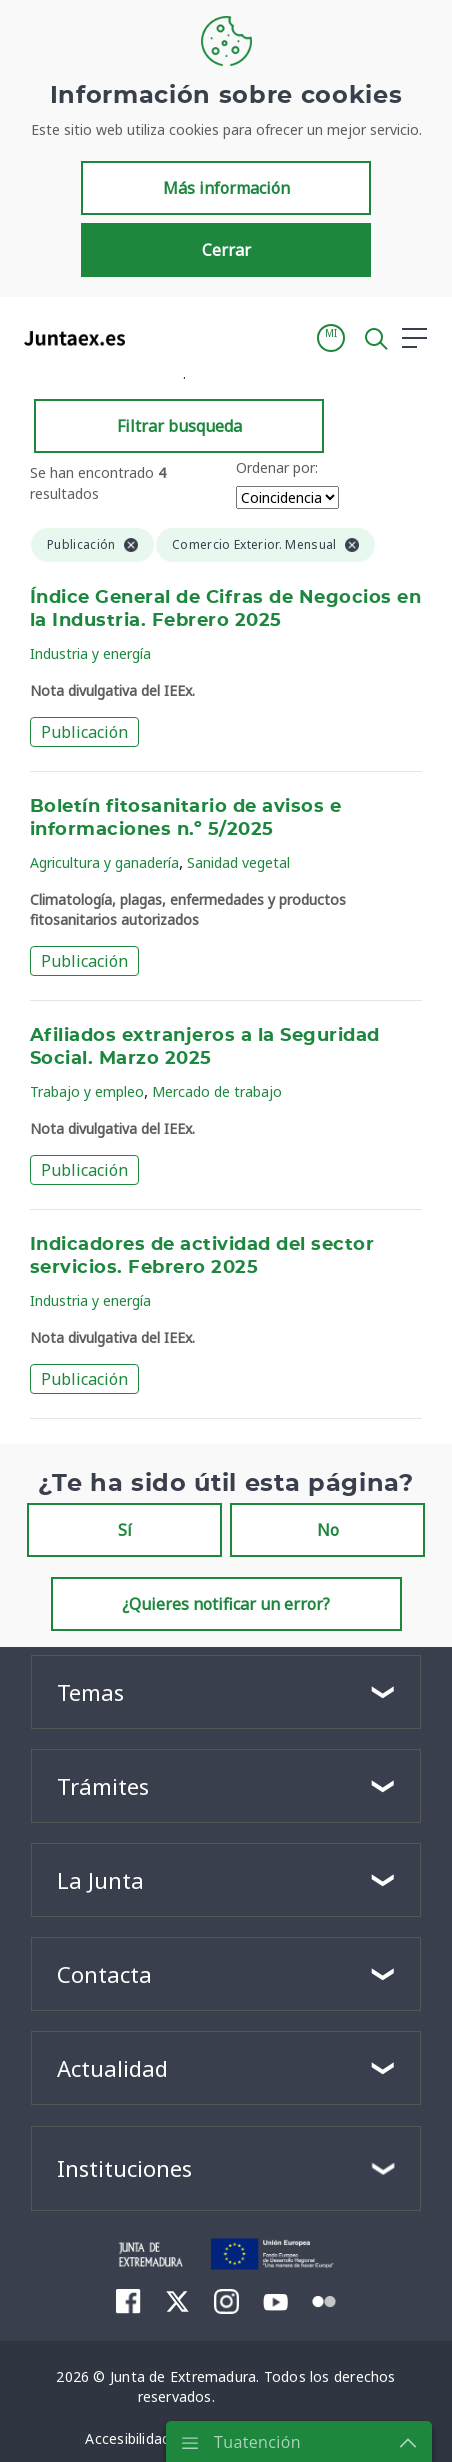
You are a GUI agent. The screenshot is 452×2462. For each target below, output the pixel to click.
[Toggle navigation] (153, 337)
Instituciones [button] (124, 2168)
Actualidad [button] (112, 2068)
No (328, 1530)
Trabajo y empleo (87, 1091)
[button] (331, 338)
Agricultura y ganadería (104, 862)
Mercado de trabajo (217, 1091)
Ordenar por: (277, 467)
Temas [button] (90, 1692)
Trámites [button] (103, 1786)
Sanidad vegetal (238, 862)
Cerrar (226, 250)
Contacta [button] (104, 1974)
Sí (125, 1530)
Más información (226, 188)
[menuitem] (128, 2301)
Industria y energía (90, 653)
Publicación (84, 732)
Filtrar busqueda (179, 426)
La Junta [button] (100, 1880)
